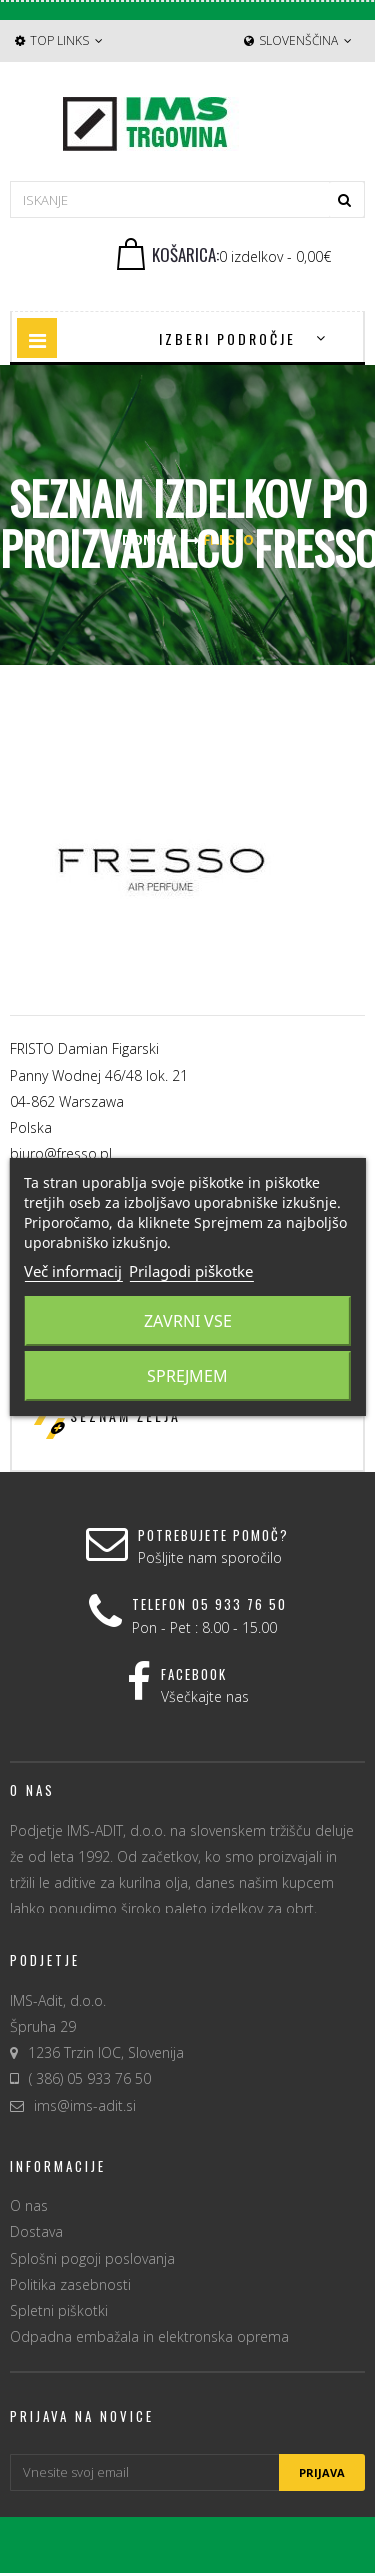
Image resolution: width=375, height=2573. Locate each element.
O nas (29, 2205)
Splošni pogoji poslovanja (92, 2258)
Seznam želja (125, 1415)
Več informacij (73, 1271)
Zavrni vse (188, 1321)
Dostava (36, 2231)
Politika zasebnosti (70, 2284)
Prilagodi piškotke (191, 1271)
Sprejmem (187, 1376)
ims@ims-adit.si (85, 2105)
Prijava (322, 2472)
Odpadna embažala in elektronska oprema (149, 2336)
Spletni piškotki (59, 2310)
